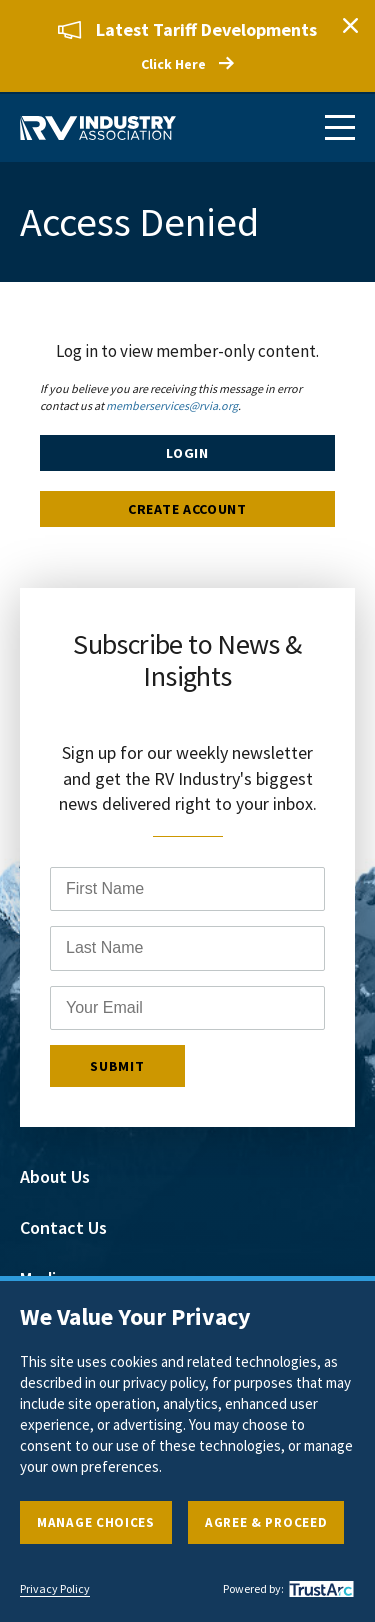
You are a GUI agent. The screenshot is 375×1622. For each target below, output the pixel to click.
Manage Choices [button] (96, 1522)
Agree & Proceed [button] (266, 1522)
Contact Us (63, 1227)
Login (187, 453)
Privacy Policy (55, 1589)
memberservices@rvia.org (172, 405)
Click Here (173, 64)
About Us (55, 1176)
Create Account (187, 509)
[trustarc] (319, 1589)
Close (350, 25)
